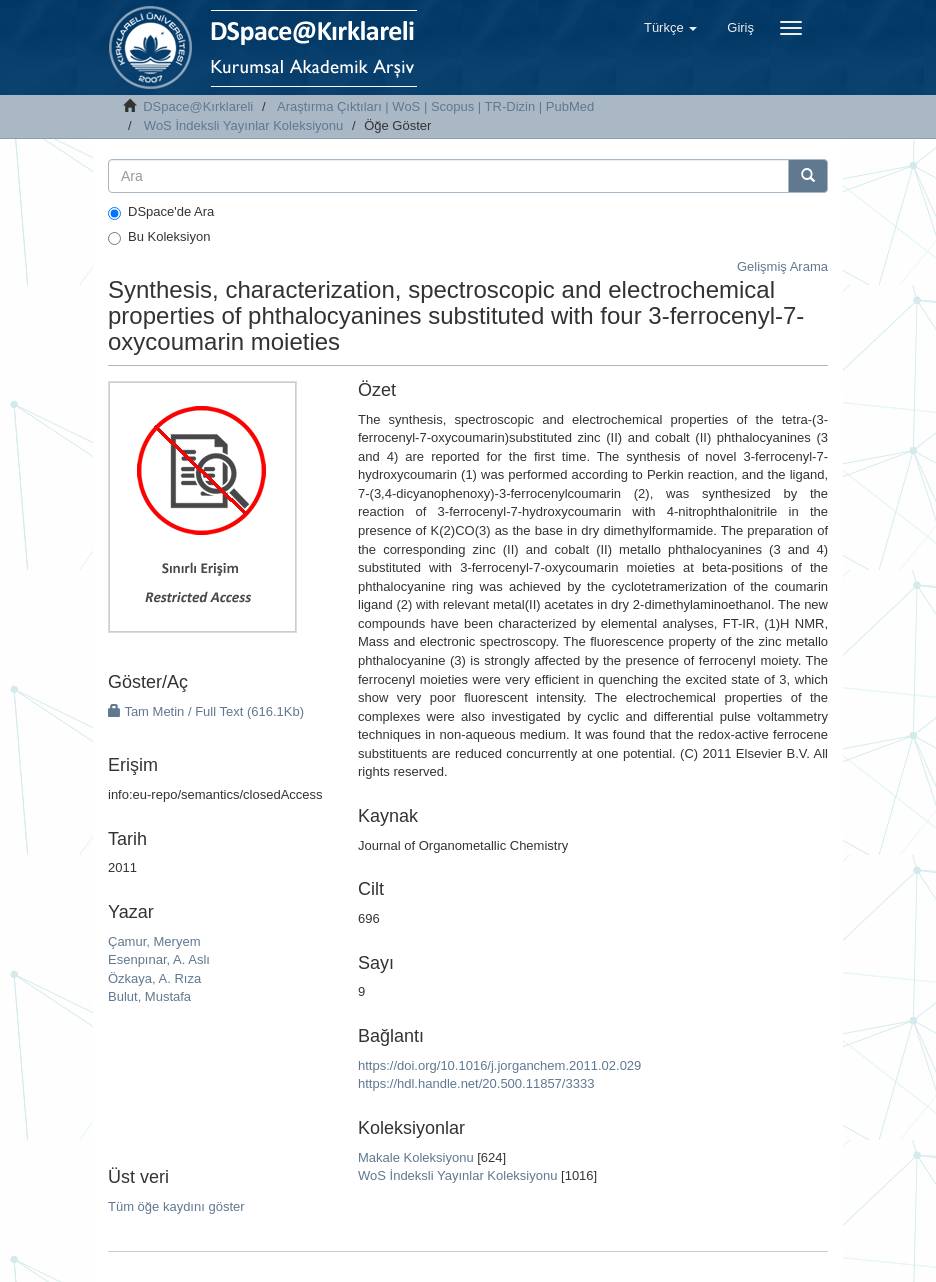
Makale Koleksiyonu (416, 1157)
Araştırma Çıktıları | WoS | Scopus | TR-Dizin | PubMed (435, 106)
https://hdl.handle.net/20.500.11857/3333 (476, 1083)
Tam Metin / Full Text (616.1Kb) (206, 711)
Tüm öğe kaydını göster (176, 1206)
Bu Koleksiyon (159, 237)
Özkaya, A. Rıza (154, 978)
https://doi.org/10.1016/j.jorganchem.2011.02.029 (499, 1065)
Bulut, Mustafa (149, 996)
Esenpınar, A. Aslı (159, 959)
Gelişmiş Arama (782, 266)
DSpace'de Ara (161, 212)
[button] (670, 28)
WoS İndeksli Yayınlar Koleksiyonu (243, 125)
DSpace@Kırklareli (198, 106)
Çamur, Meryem (154, 941)
